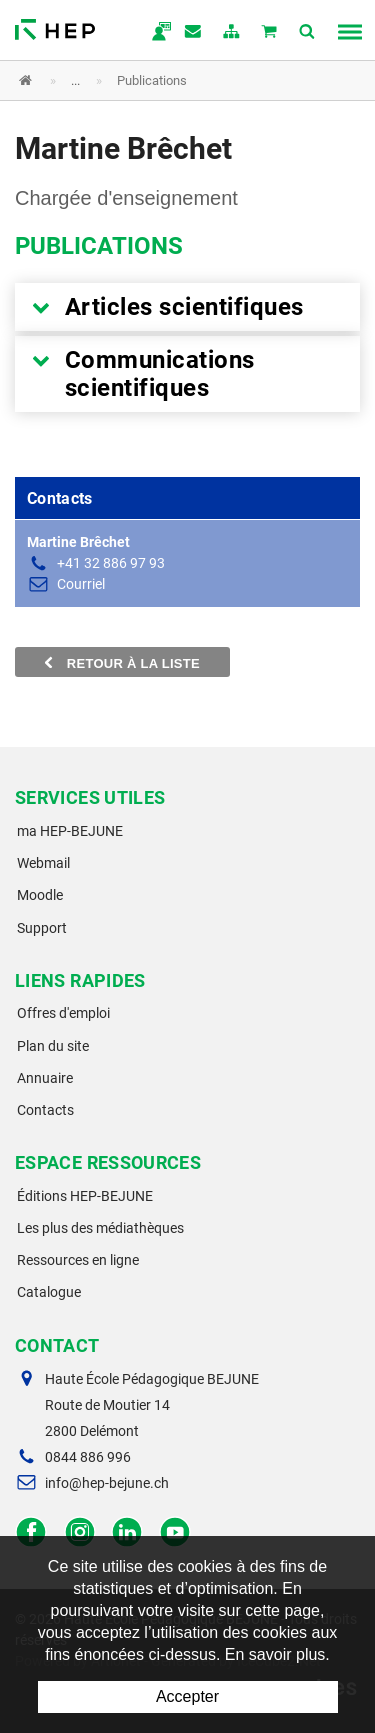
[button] (172, 80)
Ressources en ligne (78, 1260)
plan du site (232, 33)
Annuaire (45, 1078)
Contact (194, 33)
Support (42, 928)
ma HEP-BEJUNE (70, 831)
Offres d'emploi (63, 1013)
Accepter (187, 1696)
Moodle (40, 895)
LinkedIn (127, 1532)
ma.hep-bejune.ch (156, 33)
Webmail (43, 863)
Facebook (31, 1532)
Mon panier (270, 33)
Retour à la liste (122, 663)
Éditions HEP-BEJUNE (85, 1196)
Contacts (45, 1110)
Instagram (79, 1532)
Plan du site (53, 1046)
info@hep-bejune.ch (107, 1483)
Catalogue (49, 1292)
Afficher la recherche (308, 33)
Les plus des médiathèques (100, 1228)
